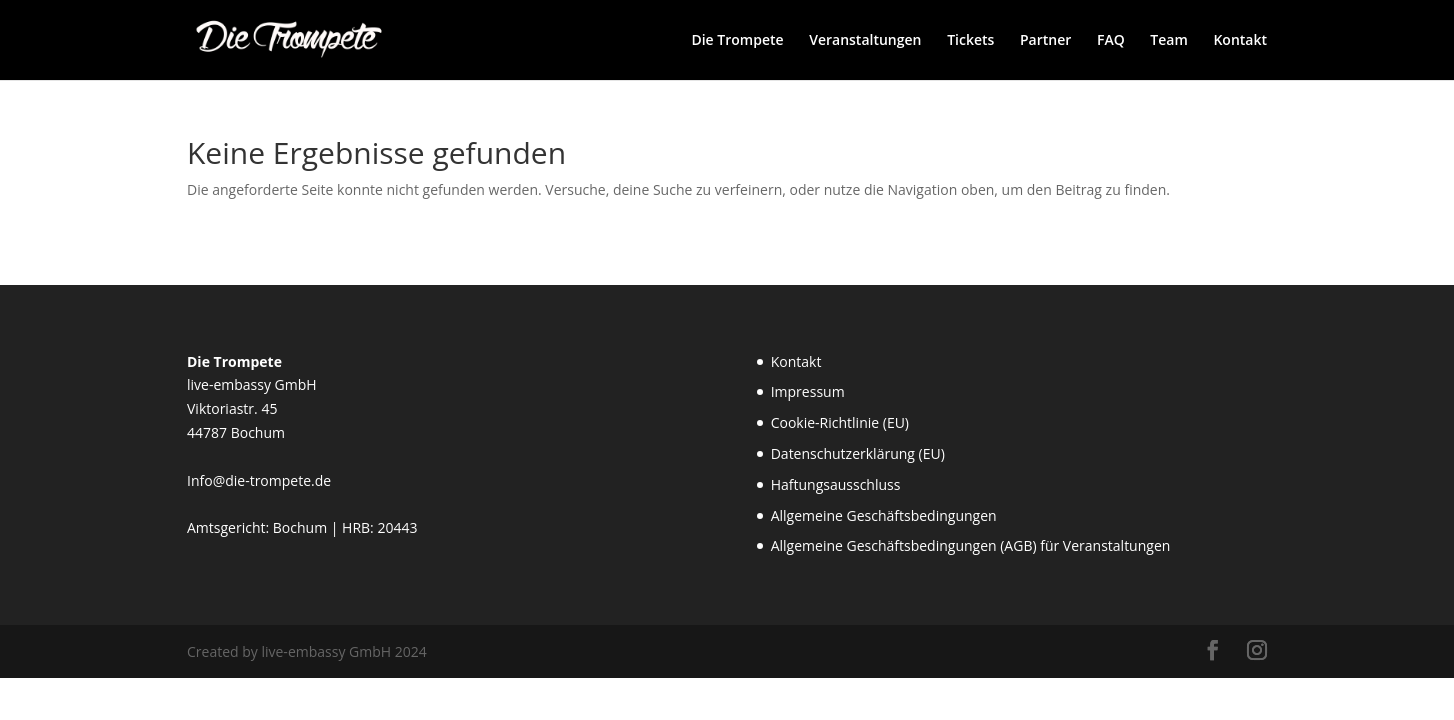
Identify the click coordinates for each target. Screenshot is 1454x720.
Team (1168, 41)
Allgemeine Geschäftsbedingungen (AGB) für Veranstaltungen (971, 545)
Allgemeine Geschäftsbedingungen (884, 515)
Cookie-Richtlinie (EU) (840, 422)
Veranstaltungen (865, 41)
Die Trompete (737, 41)
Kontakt (1240, 41)
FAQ (1111, 41)
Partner (1045, 41)
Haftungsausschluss (836, 484)
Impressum (808, 391)
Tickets (970, 41)
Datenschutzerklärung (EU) (858, 453)
